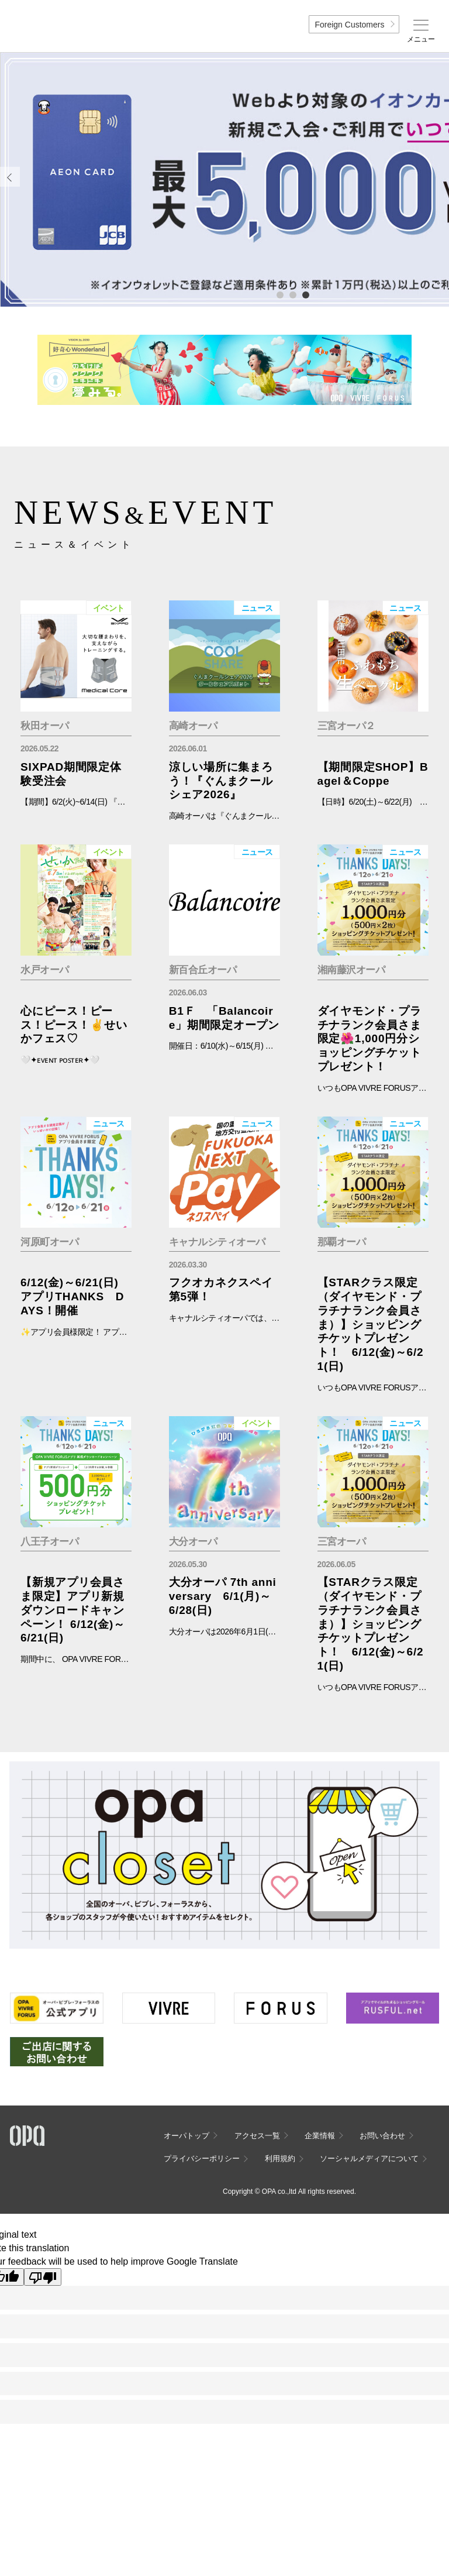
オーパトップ (186, 2135)
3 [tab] (305, 294)
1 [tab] (279, 294)
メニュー (421, 39)
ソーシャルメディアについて (369, 2158)
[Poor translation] (42, 2277)
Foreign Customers (349, 24)
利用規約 (280, 2158)
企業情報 (320, 2135)
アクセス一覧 (257, 2135)
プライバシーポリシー (202, 2158)
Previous (10, 177)
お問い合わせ (382, 2135)
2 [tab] (292, 294)
